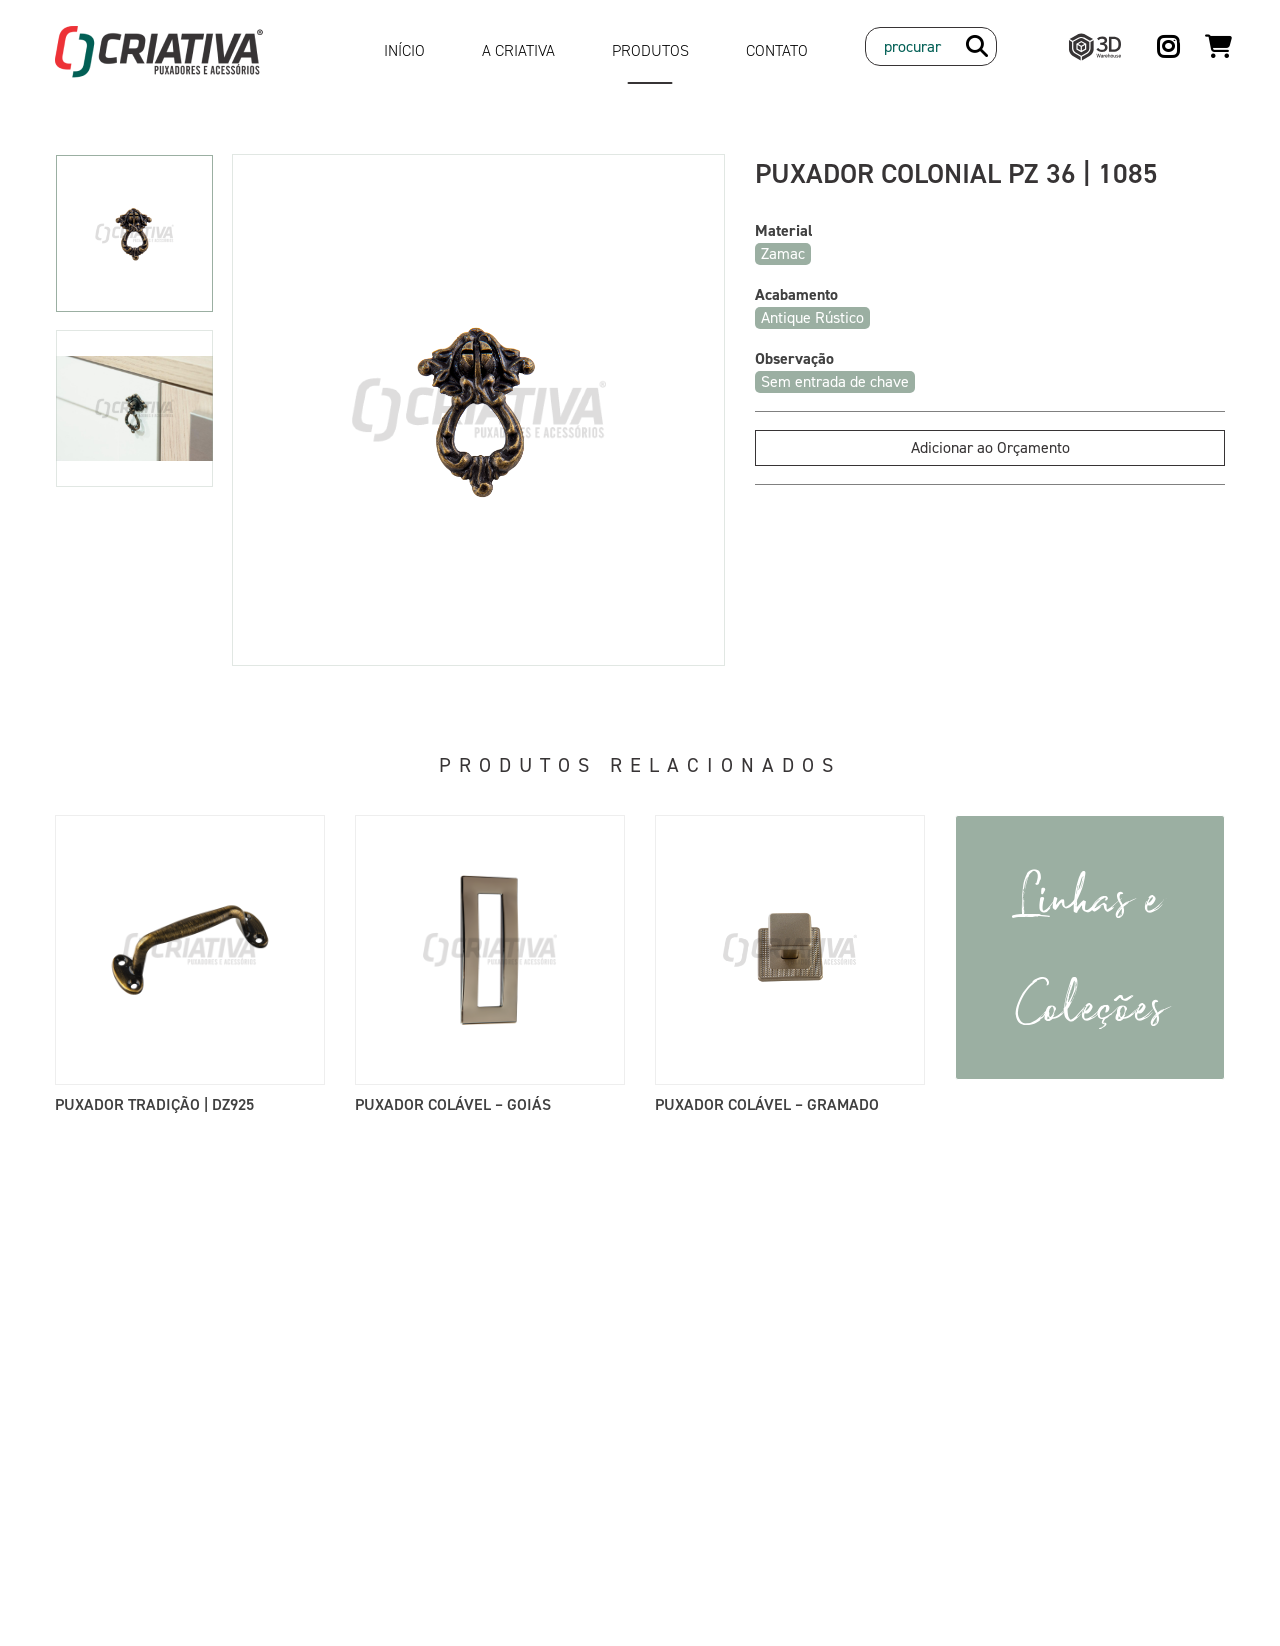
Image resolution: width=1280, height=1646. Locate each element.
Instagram (1170, 38)
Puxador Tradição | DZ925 (154, 1104)
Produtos (650, 50)
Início (404, 50)
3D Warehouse (1090, 38)
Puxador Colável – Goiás (453, 1104)
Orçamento (1218, 37)
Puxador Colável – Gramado (767, 1104)
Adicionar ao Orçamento (990, 447)
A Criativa (518, 50)
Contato (777, 50)
